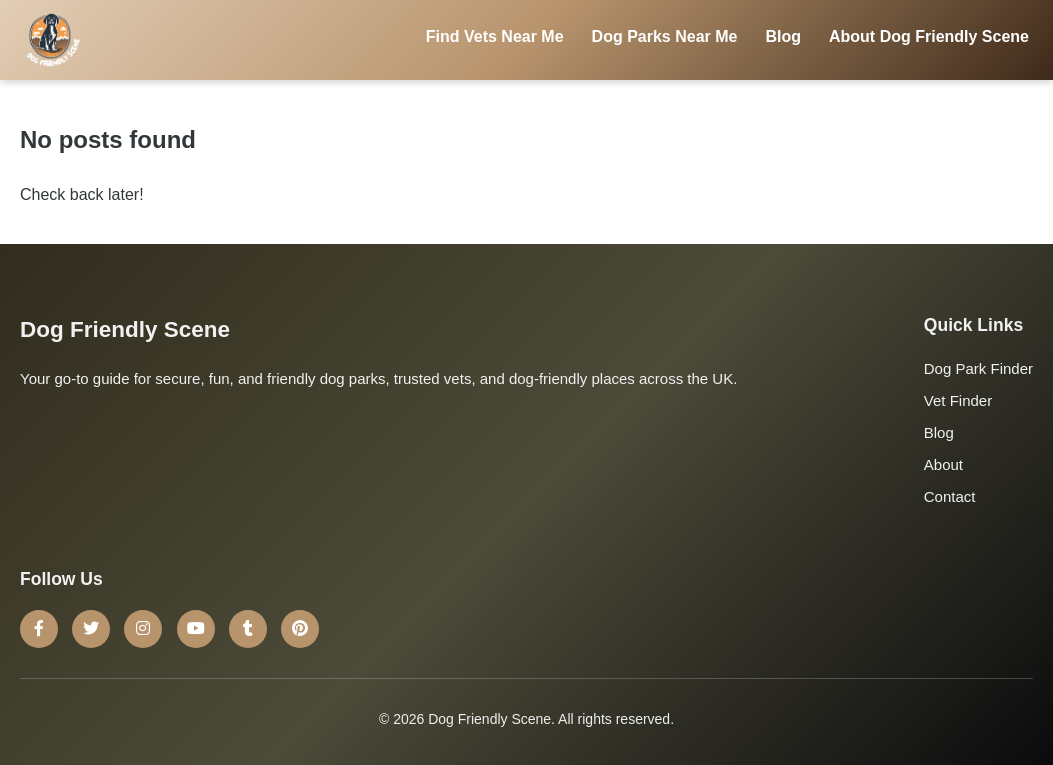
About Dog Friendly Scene (929, 36)
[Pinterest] (300, 629)
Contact (950, 496)
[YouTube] (196, 629)
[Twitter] (91, 629)
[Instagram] (143, 629)
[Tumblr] (248, 629)
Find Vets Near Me (495, 36)
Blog (783, 36)
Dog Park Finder (978, 368)
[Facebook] (39, 629)
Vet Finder (958, 400)
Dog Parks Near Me (665, 36)
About (943, 464)
